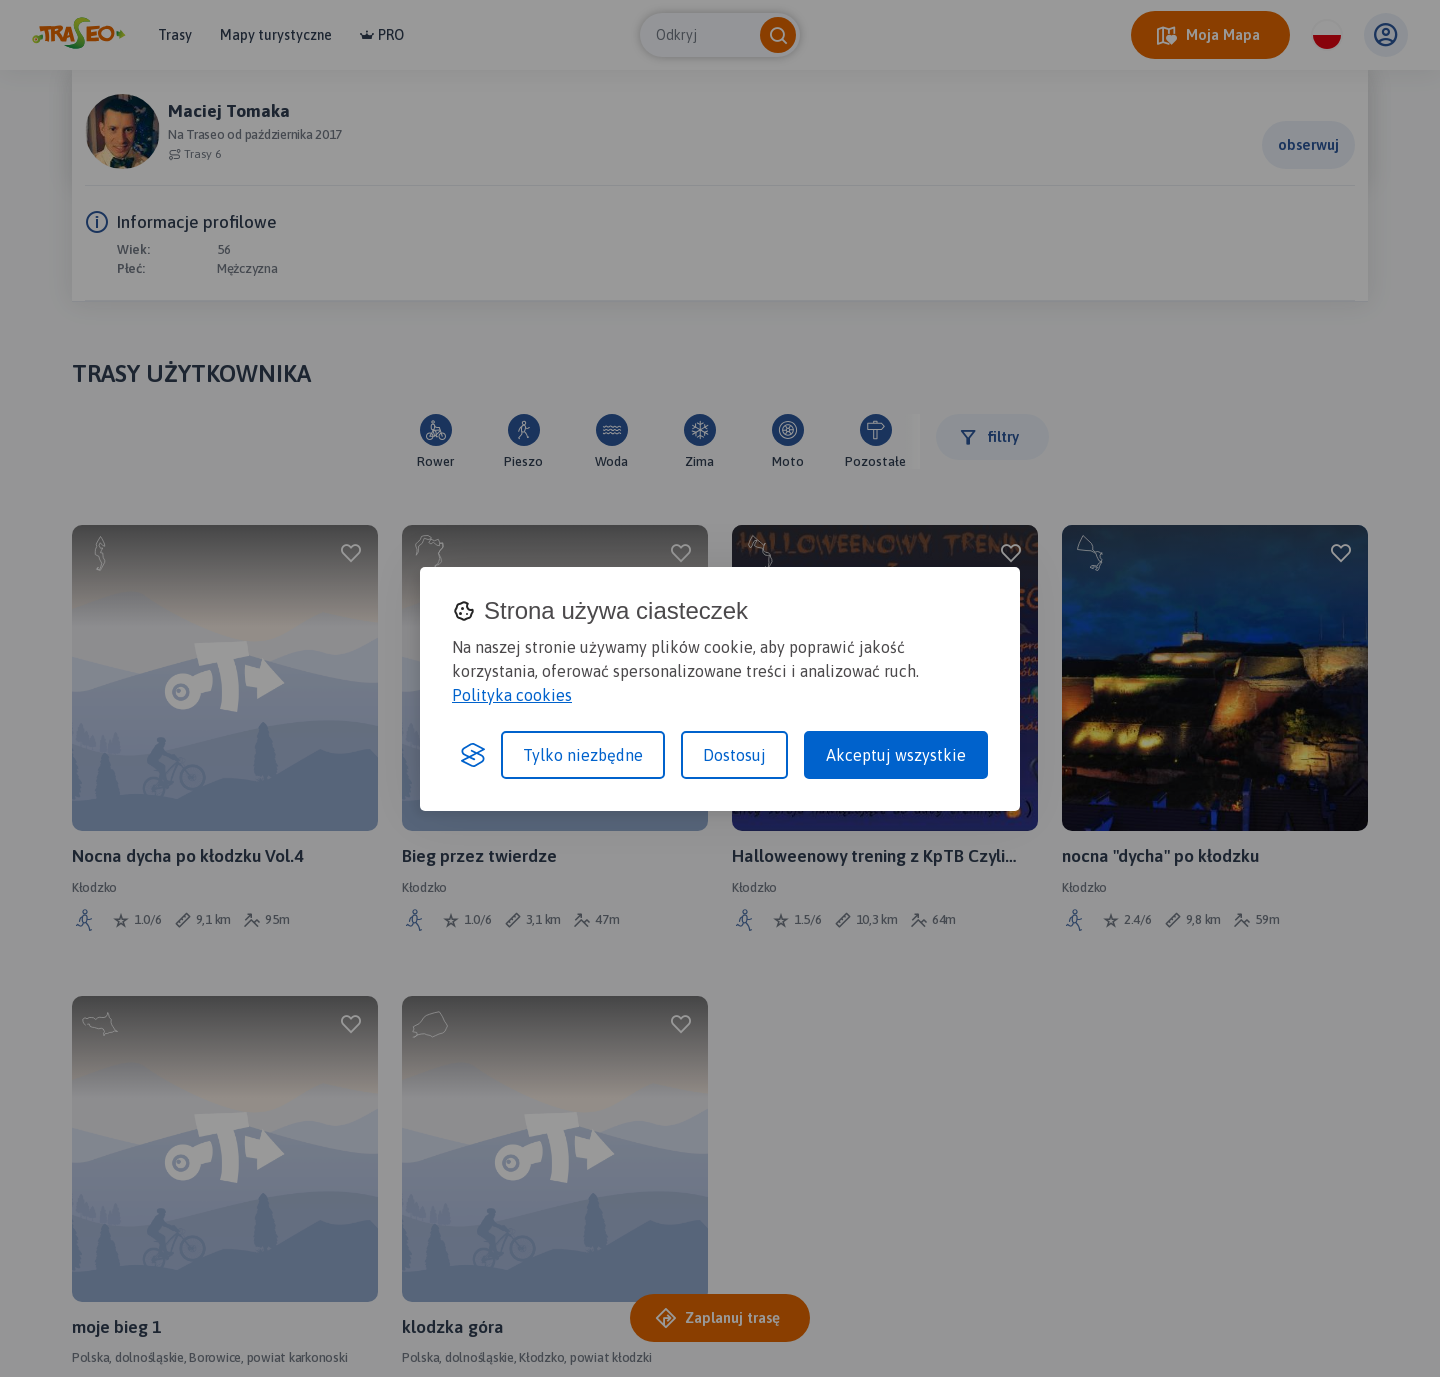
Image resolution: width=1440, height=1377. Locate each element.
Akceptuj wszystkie (896, 755)
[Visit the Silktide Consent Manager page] (473, 755)
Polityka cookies (512, 695)
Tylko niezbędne (583, 755)
